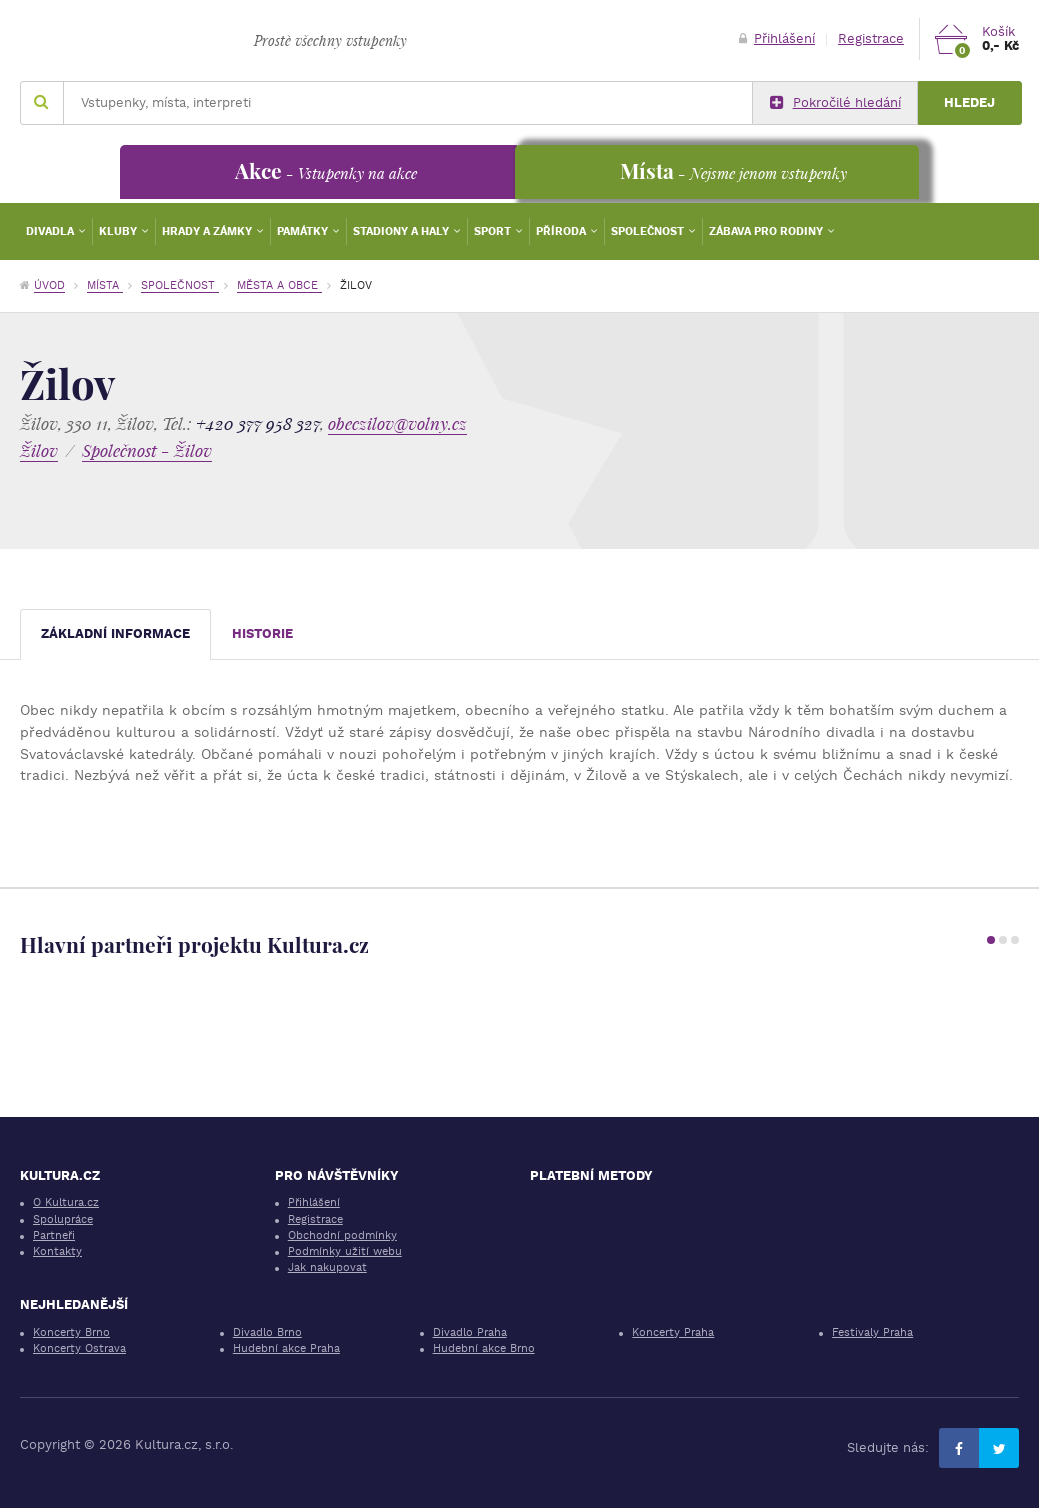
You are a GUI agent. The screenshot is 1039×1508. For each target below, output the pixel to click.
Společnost (649, 231)
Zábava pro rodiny (767, 231)
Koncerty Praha (673, 1332)
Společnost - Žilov (147, 450)
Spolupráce (63, 1219)
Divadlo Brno (267, 1332)
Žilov (39, 450)
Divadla (51, 231)
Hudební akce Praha (286, 1348)
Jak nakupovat (327, 1267)
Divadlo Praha (470, 1332)
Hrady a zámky (208, 231)
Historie (262, 633)
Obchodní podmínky (342, 1235)
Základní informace (115, 633)
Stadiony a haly (402, 231)
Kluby (119, 231)
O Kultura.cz (66, 1202)
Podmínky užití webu (345, 1251)
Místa (105, 285)
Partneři (54, 1235)
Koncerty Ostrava (79, 1348)
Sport (494, 231)
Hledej (969, 102)
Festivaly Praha (872, 1332)
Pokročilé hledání (835, 103)
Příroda (562, 231)
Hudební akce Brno (484, 1348)
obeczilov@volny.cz (397, 423)
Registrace (871, 38)
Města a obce (279, 285)
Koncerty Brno (71, 1332)
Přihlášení (777, 38)
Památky (304, 231)
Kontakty (57, 1251)
